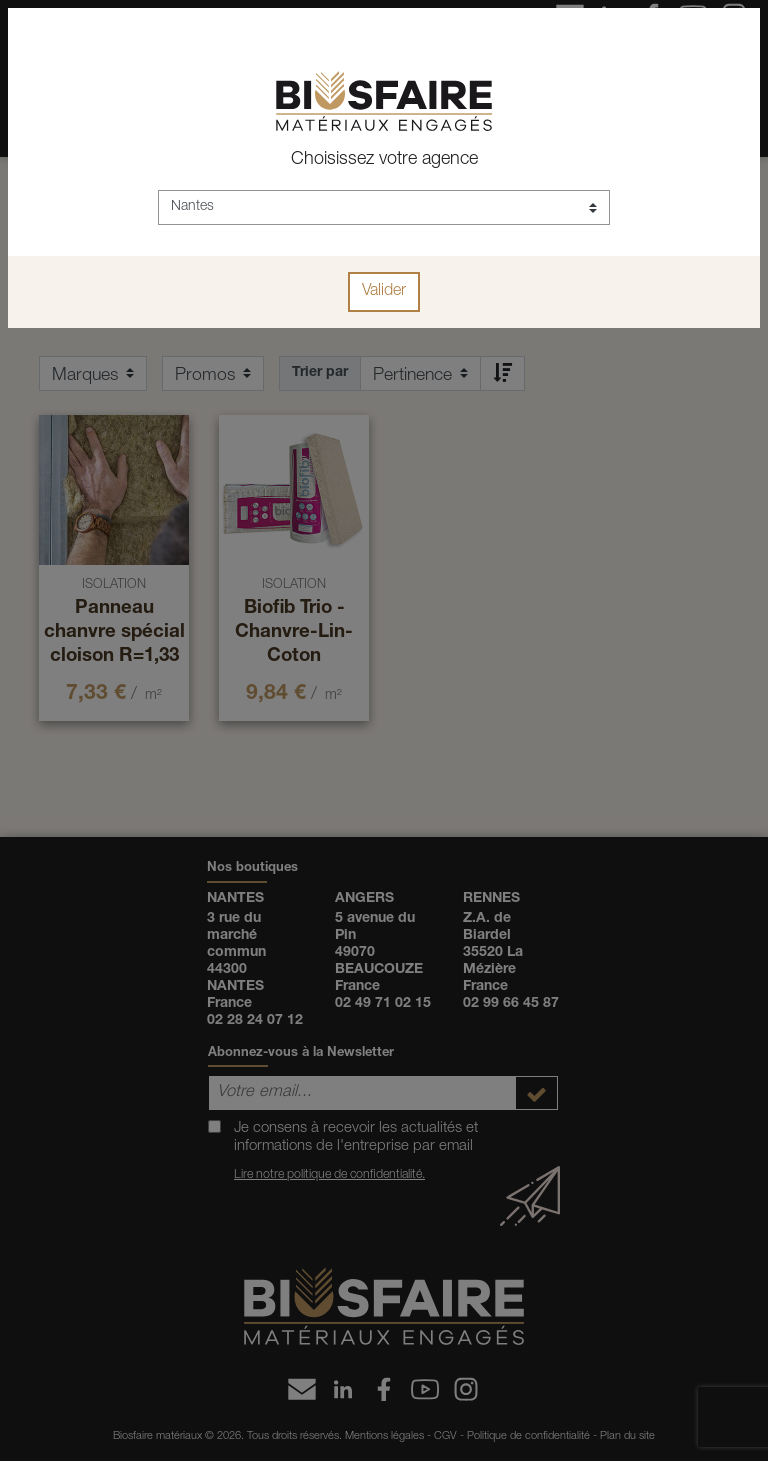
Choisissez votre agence (384, 160)
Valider (384, 292)
